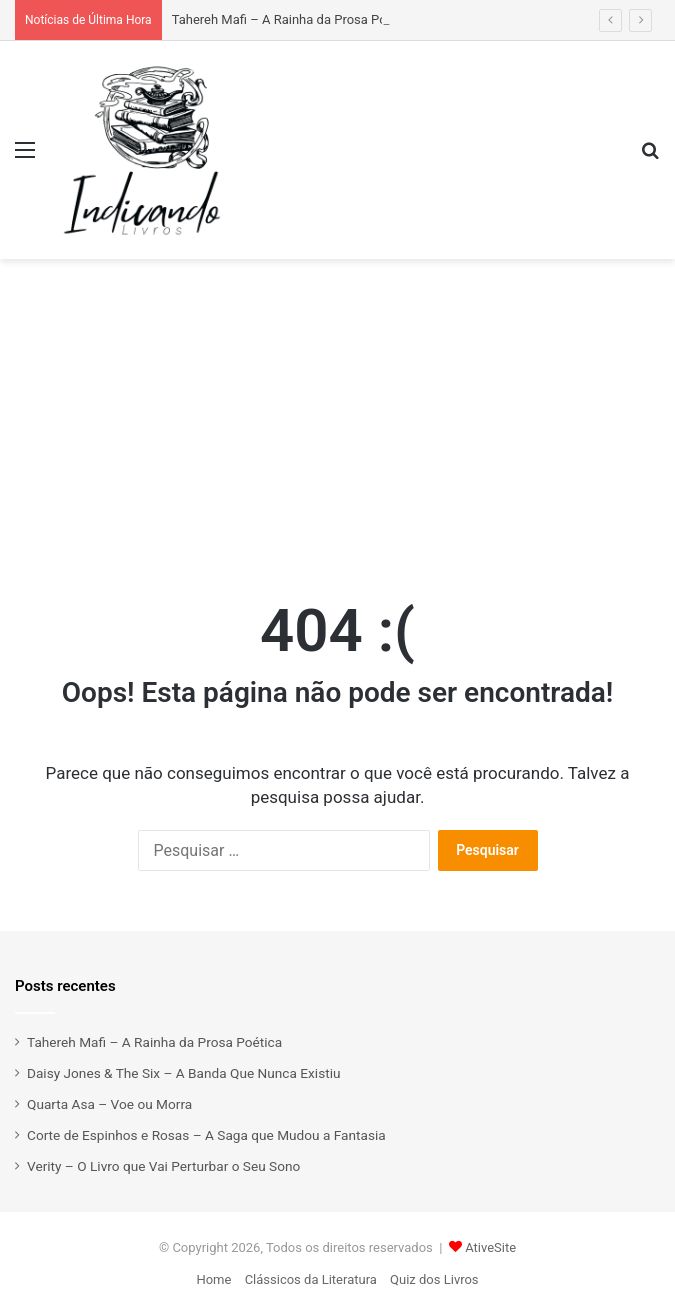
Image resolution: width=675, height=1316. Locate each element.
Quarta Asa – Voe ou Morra (109, 1104)
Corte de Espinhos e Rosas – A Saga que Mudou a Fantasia (206, 1135)
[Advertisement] (337, 409)
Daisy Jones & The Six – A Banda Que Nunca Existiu (184, 1073)
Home (213, 1279)
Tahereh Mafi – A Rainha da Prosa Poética (293, 19)
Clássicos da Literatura (311, 1279)
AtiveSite (490, 1247)
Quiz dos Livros (434, 1279)
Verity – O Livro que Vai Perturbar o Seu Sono (163, 1166)
